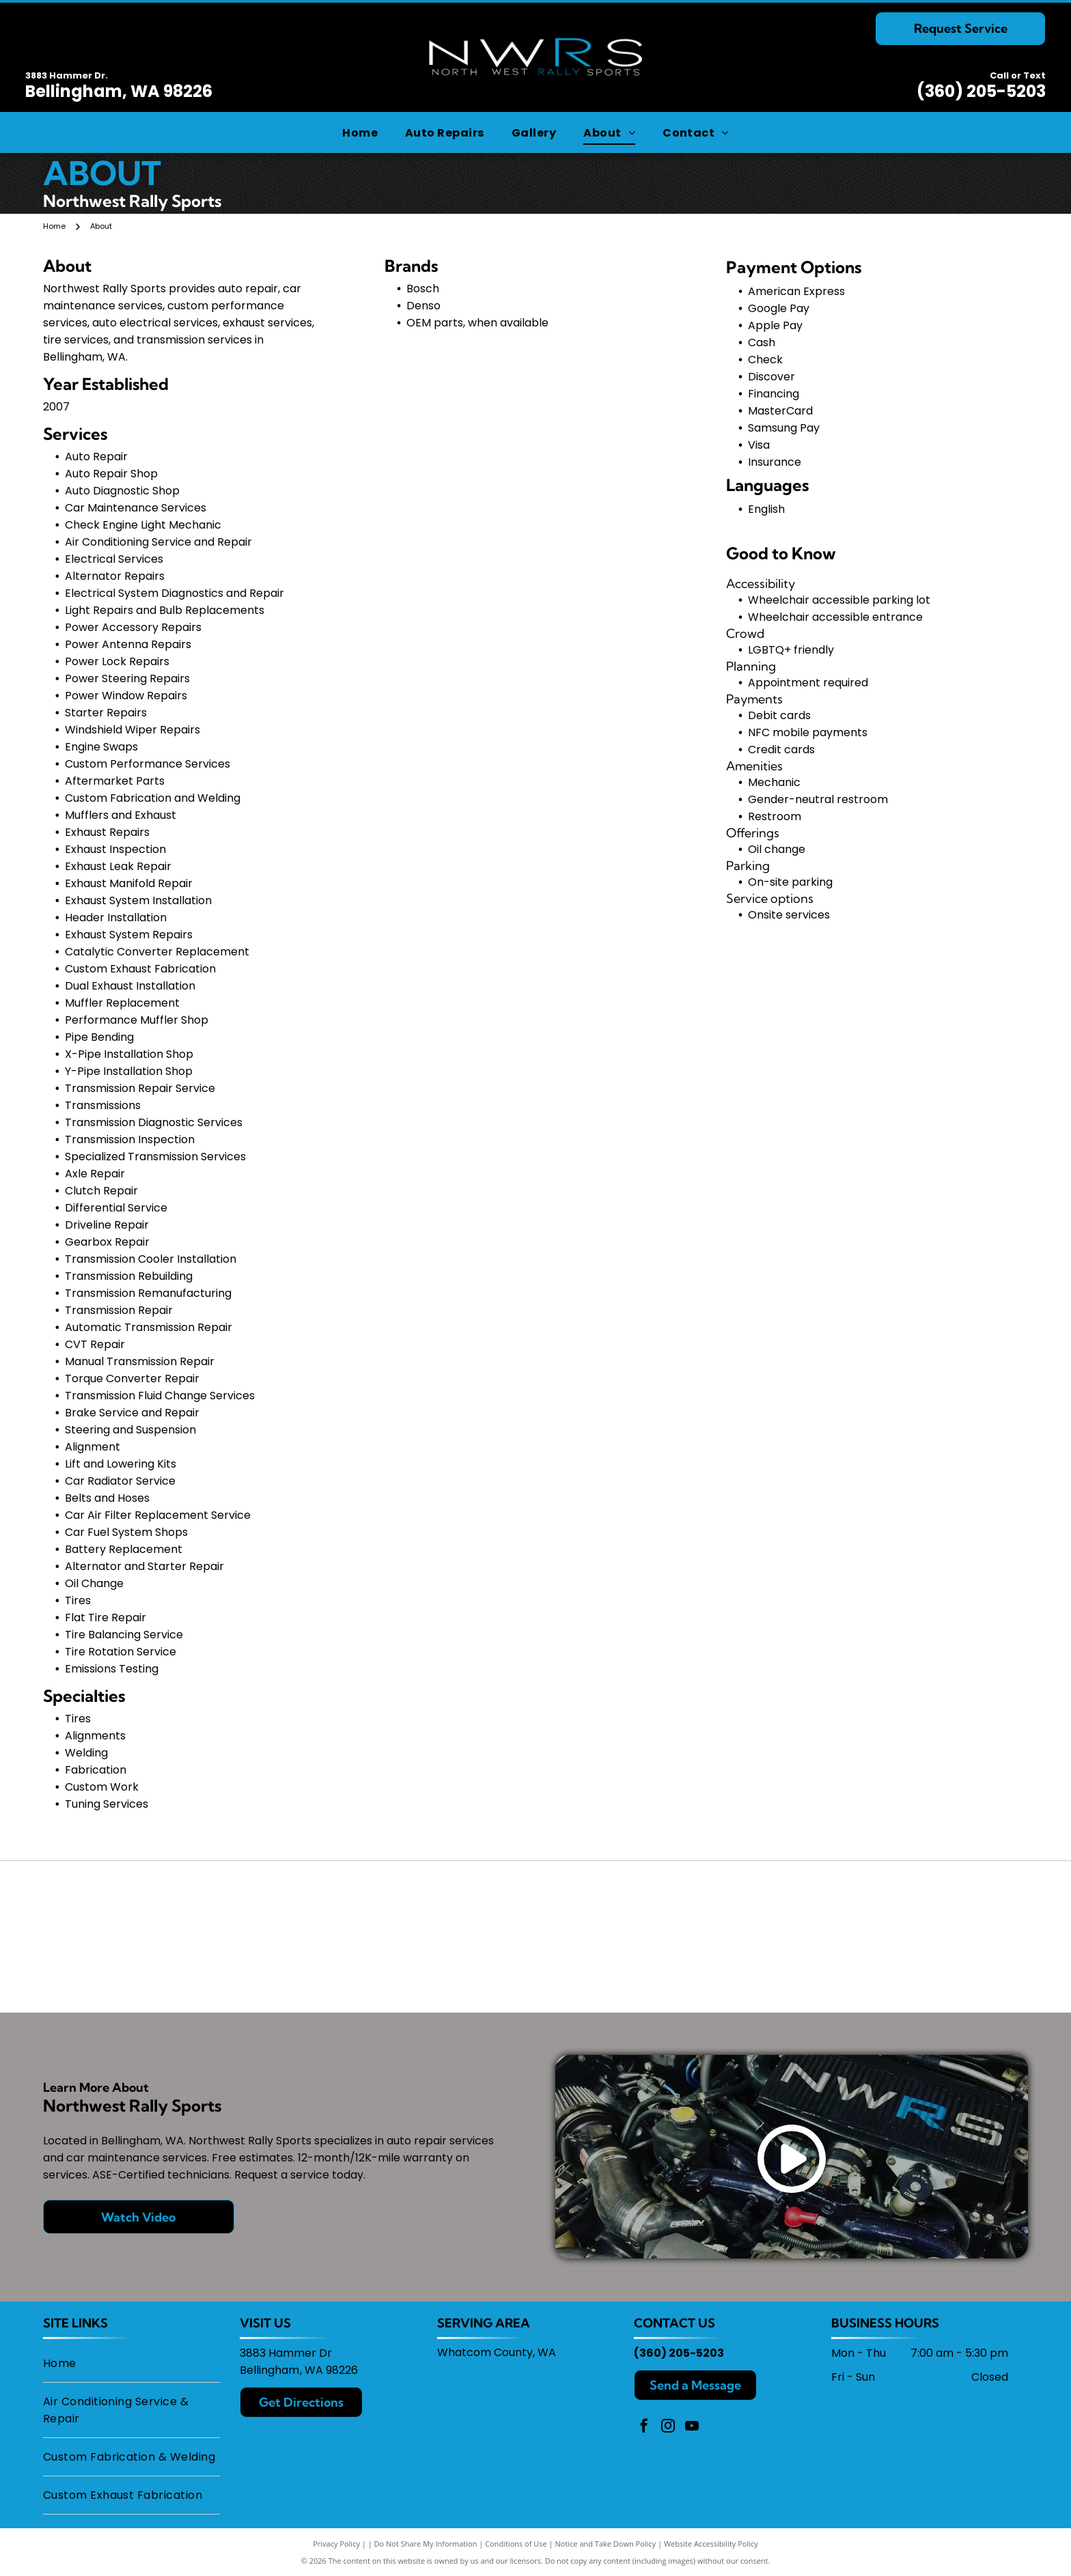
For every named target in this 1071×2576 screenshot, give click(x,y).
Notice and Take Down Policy (605, 2543)
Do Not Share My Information (425, 2543)
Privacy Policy (336, 2543)
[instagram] (668, 2427)
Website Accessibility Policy (711, 2543)
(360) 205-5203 (981, 91)
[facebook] (644, 2427)
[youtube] (692, 2427)
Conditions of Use (516, 2543)
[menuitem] (360, 132)
